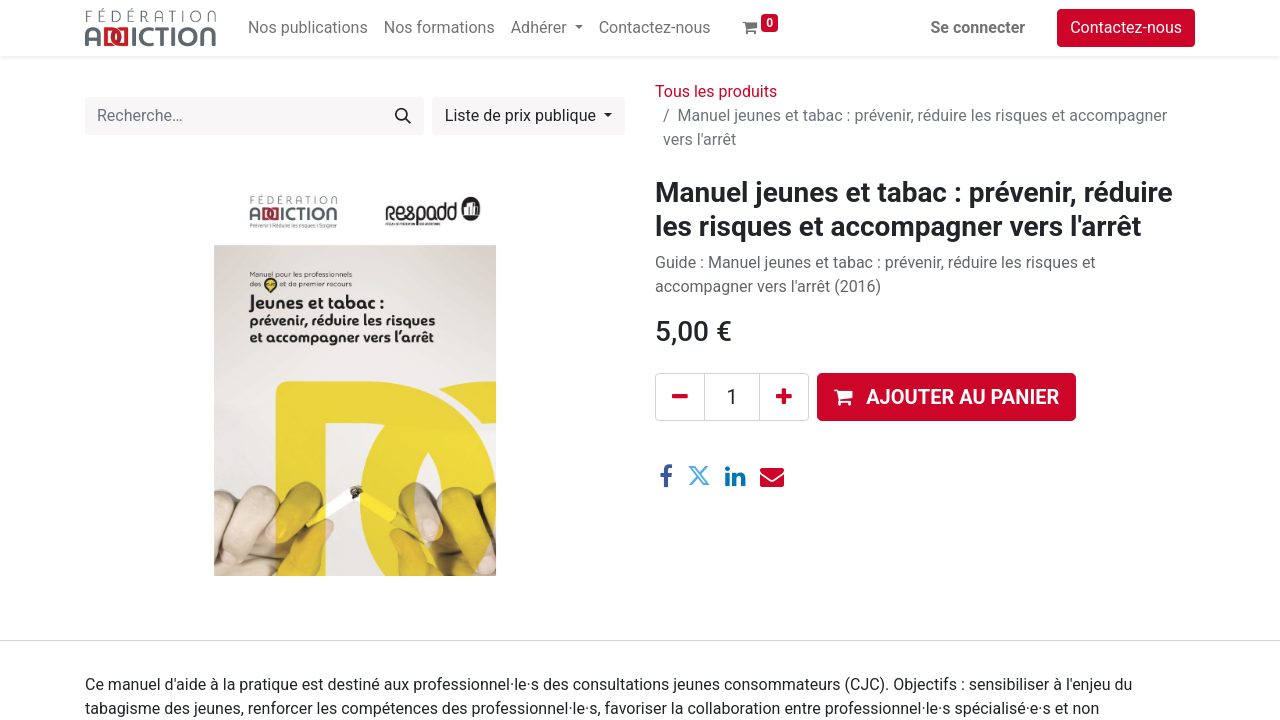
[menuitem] (308, 28)
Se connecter (978, 27)
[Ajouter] (784, 397)
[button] (946, 397)
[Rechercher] (403, 116)
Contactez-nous (1126, 27)
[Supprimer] (680, 397)
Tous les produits (716, 91)
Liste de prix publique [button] (522, 115)
